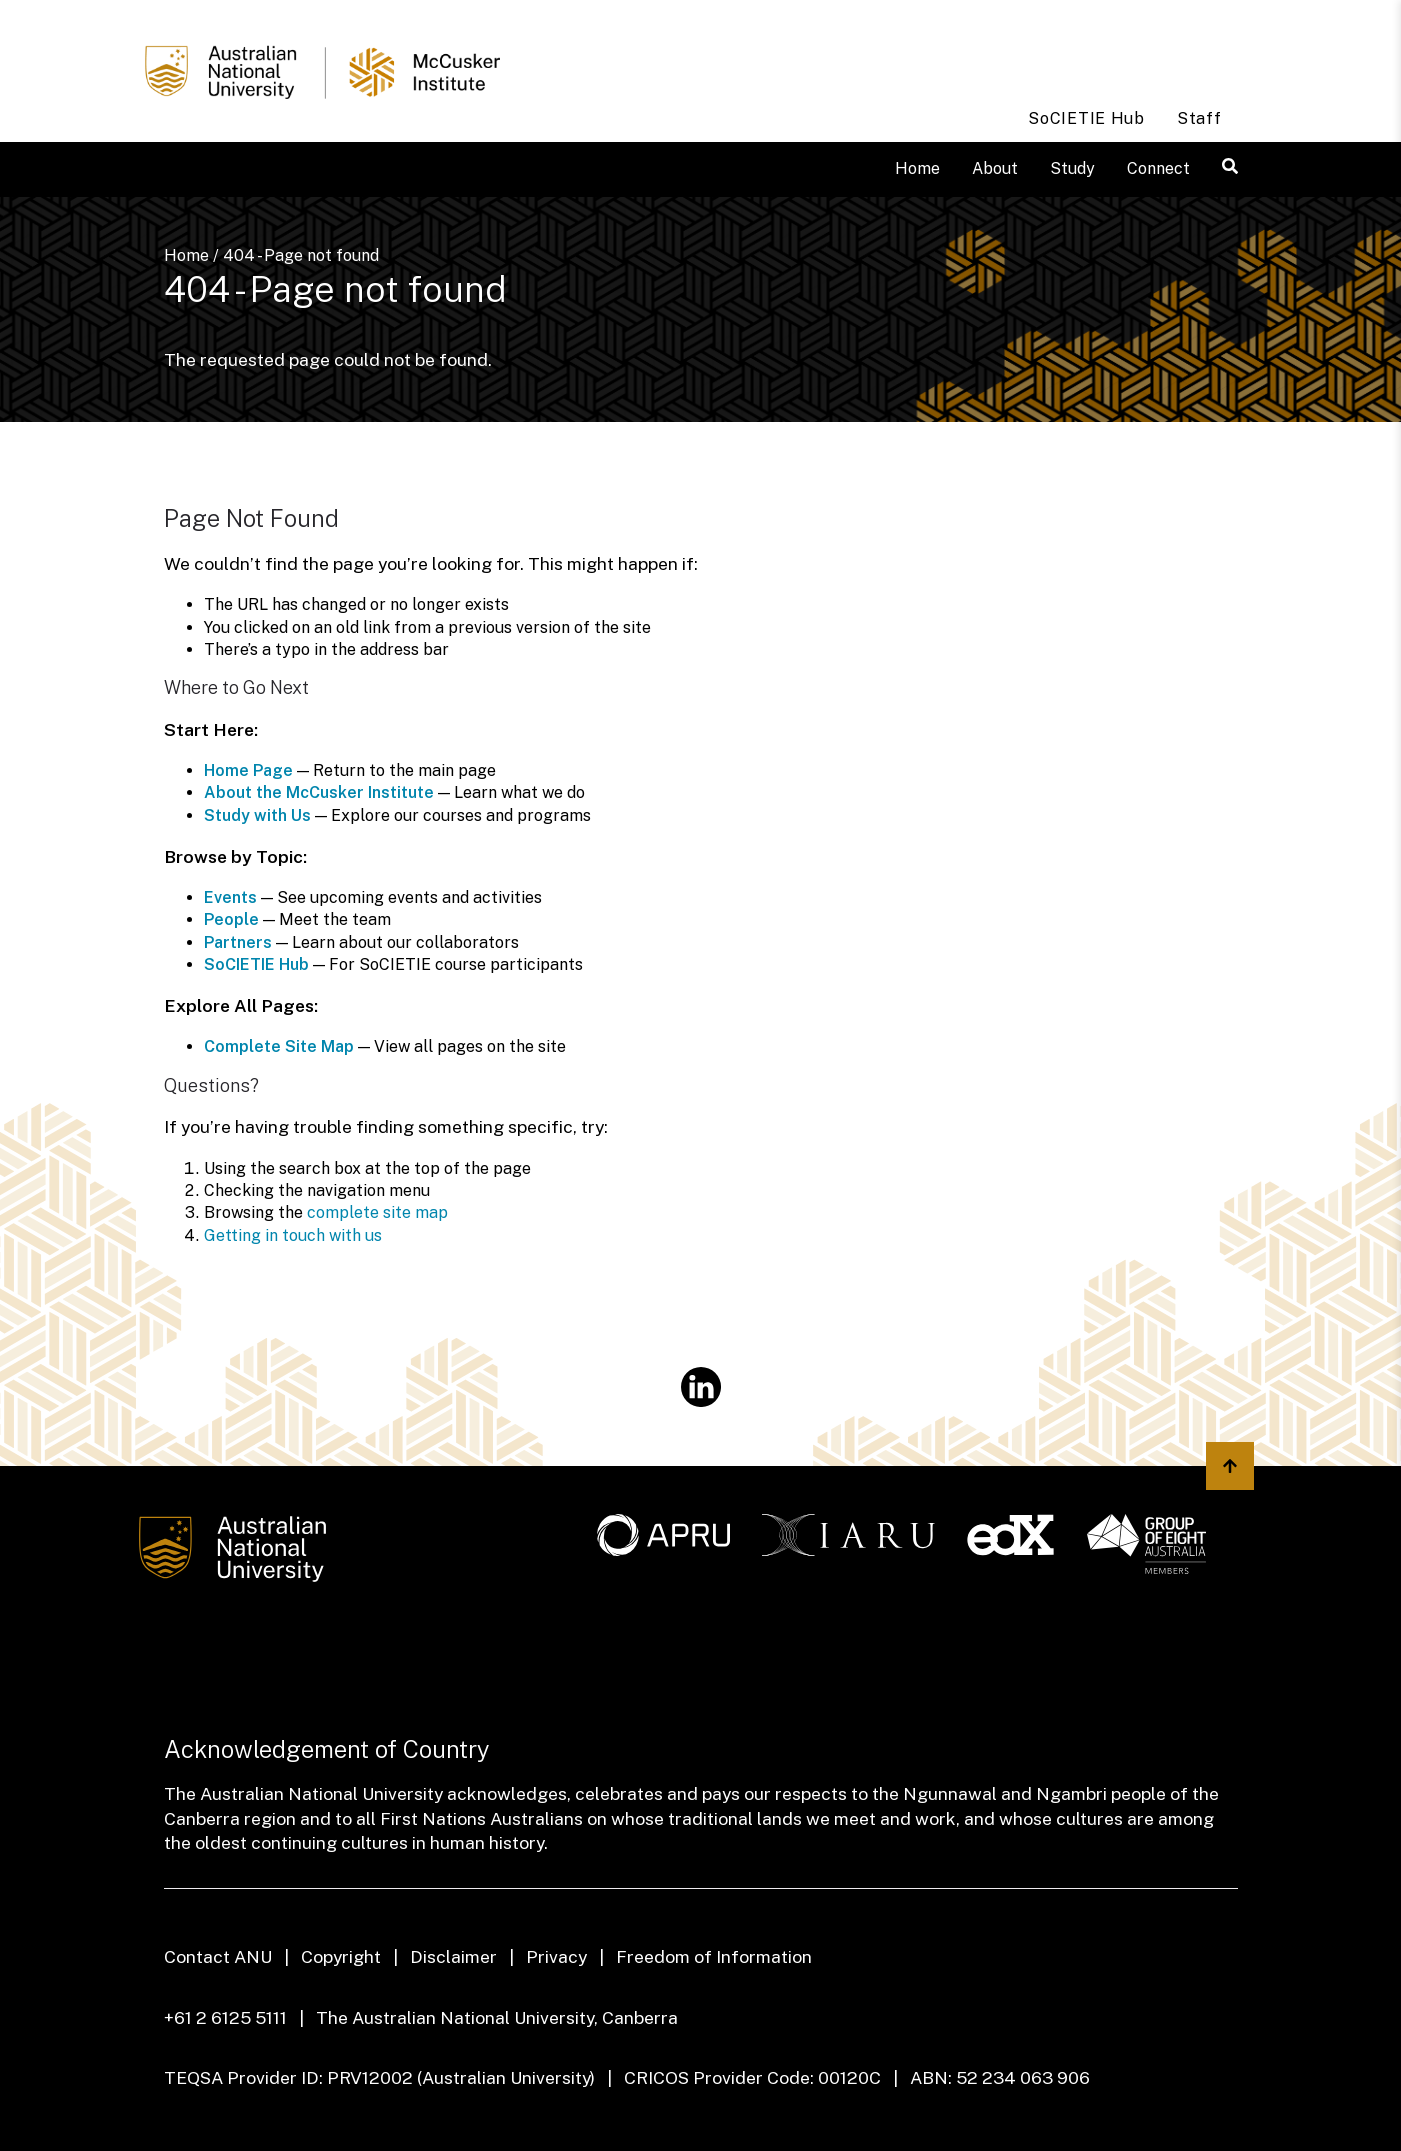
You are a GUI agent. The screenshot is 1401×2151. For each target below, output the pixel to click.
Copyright (341, 1956)
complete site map (377, 1212)
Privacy (556, 1956)
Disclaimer (453, 1956)
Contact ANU (218, 1956)
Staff (1199, 118)
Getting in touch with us (293, 1235)
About (995, 168)
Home (917, 168)
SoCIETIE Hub (1086, 118)
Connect (1158, 168)
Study (1072, 168)
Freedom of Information (714, 1956)
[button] (1230, 166)
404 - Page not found (301, 255)
